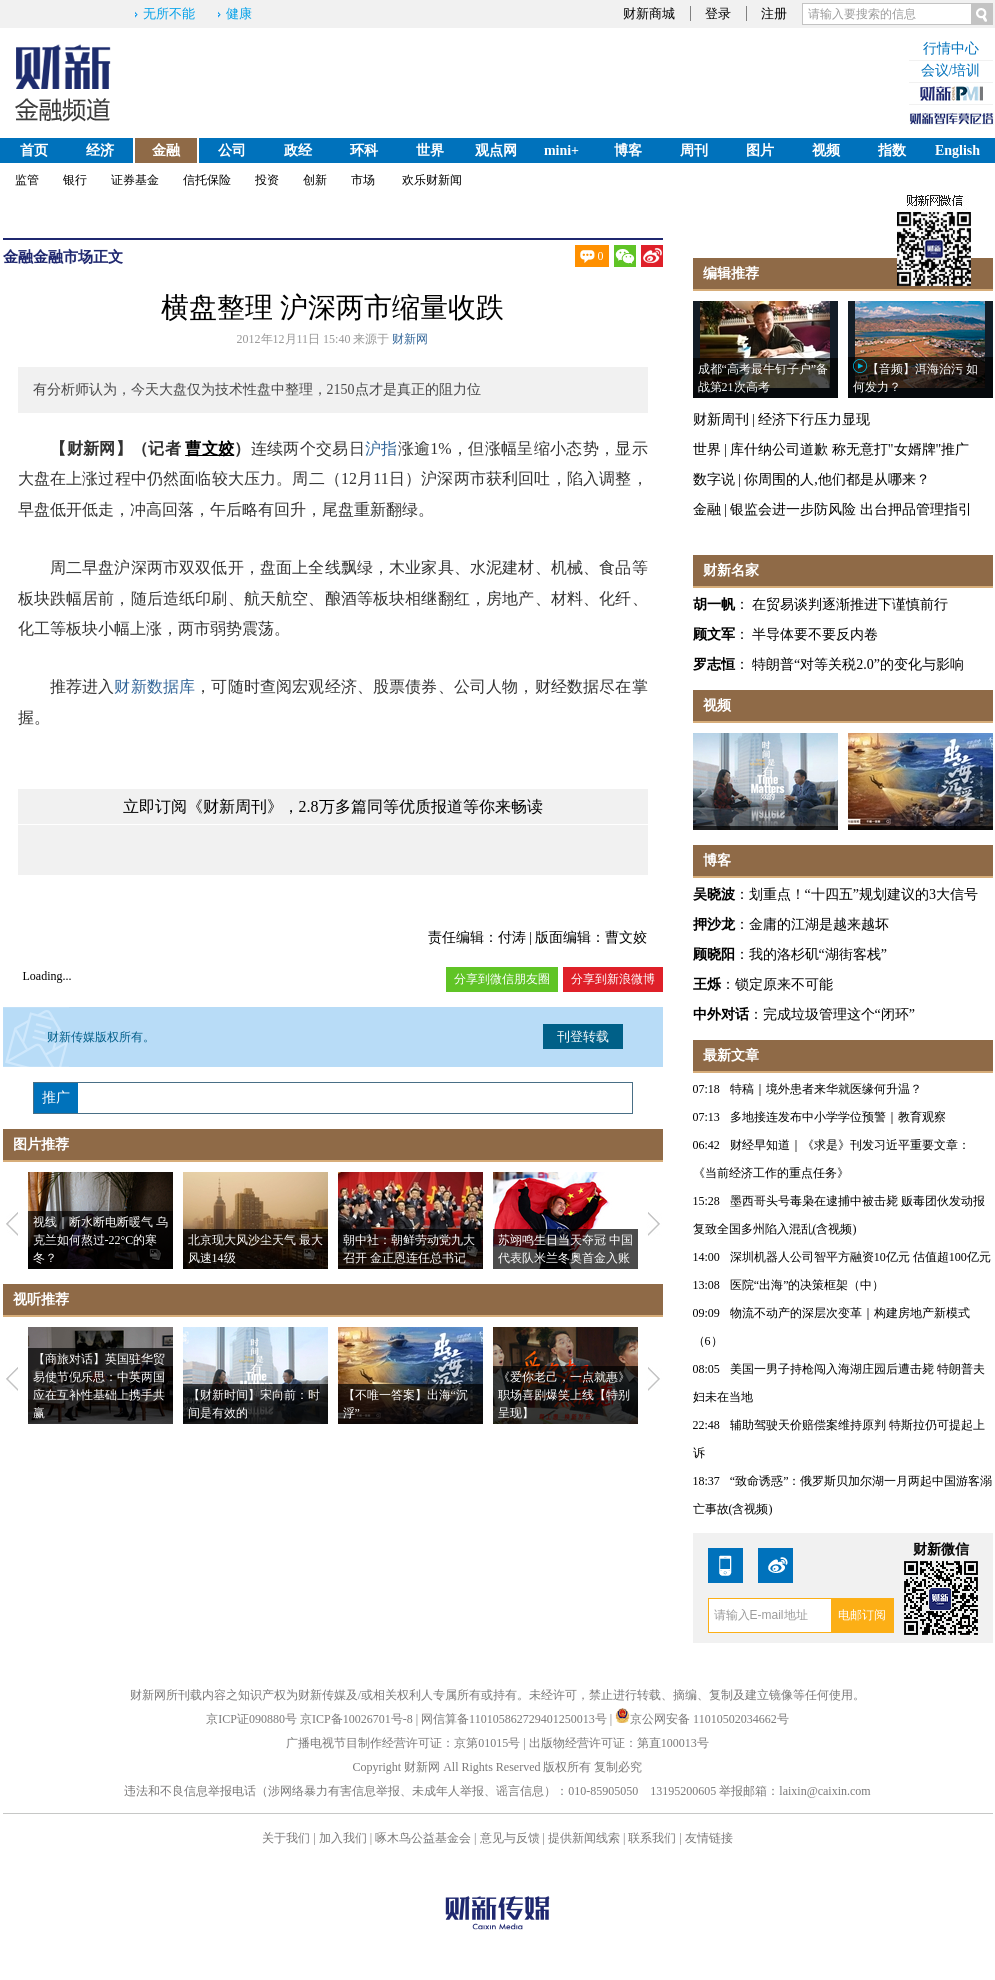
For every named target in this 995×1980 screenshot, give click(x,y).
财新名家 (731, 570)
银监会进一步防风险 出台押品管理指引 (851, 509)
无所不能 (169, 13)
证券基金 (135, 180)
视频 (826, 150)
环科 (364, 150)
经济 (100, 150)
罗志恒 (714, 664)
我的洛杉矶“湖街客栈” (818, 954)
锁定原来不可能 (784, 984)
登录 (718, 13)
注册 (774, 13)
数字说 (714, 479)
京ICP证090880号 (251, 1719)
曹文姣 (209, 448)
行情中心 (951, 48)
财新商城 (649, 13)
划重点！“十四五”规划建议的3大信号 (863, 894)
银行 (75, 180)
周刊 (694, 150)
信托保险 (207, 180)
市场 (363, 180)
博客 (628, 150)
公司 (232, 150)
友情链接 (709, 1838)
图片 (760, 150)
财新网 (410, 339)
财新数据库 (154, 686)
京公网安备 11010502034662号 (702, 1719)
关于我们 (286, 1838)
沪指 (381, 448)
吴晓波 (714, 894)
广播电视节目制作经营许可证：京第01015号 (403, 1743)
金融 (166, 150)
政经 (298, 150)
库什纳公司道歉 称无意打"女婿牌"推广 (849, 449)
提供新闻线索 (584, 1838)
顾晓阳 (714, 954)
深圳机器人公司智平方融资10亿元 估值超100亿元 (860, 1257)
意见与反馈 (510, 1838)
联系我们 (652, 1838)
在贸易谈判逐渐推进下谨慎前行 (850, 604)
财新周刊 (721, 419)
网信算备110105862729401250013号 (515, 1719)
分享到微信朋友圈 (502, 979)
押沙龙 (714, 924)
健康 (239, 13)
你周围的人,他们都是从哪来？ (837, 479)
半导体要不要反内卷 (815, 634)
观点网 (496, 150)
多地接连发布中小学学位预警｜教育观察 (838, 1117)
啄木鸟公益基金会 (424, 1838)
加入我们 (343, 1838)
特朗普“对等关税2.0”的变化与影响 (858, 664)
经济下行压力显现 (814, 419)
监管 (27, 180)
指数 (892, 150)
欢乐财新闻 (432, 180)
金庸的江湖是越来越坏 (819, 924)
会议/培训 (951, 70)
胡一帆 (714, 604)
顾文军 (714, 634)
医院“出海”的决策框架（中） (807, 1285)
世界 (430, 150)
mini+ (561, 150)
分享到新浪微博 (613, 979)
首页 (34, 150)
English (957, 150)
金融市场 (63, 257)
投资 (267, 180)
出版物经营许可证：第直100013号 (619, 1743)
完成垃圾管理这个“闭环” (839, 1014)
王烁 (707, 984)
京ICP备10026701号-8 (358, 1719)
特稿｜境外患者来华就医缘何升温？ (826, 1089)
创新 (315, 180)
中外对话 (721, 1014)
